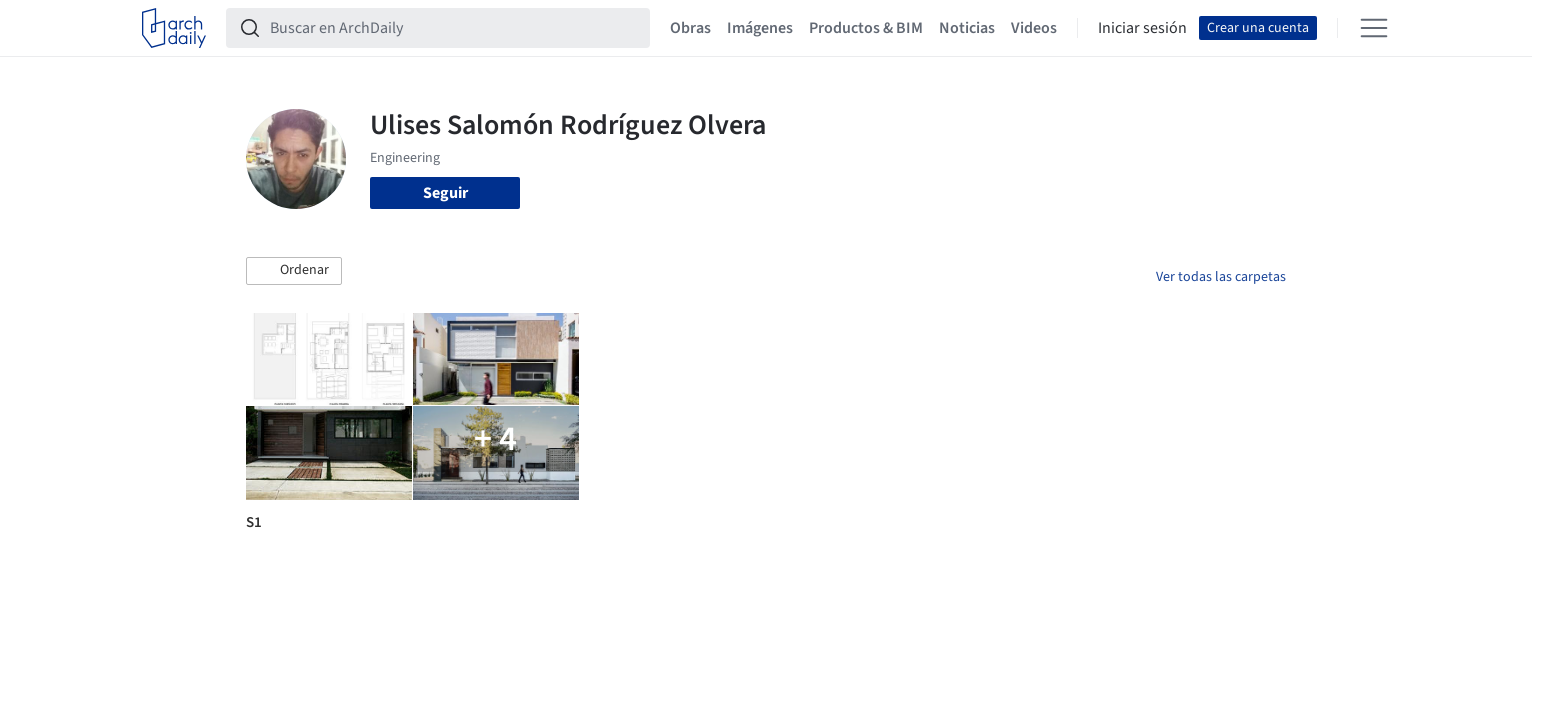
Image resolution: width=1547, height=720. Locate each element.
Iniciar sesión (1142, 28)
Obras (690, 28)
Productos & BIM (866, 28)
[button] (294, 271)
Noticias (967, 28)
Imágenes (760, 28)
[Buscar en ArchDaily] (454, 28)
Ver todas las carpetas (1221, 277)
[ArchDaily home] (174, 28)
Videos (1034, 28)
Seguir (445, 193)
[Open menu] (1374, 28)
